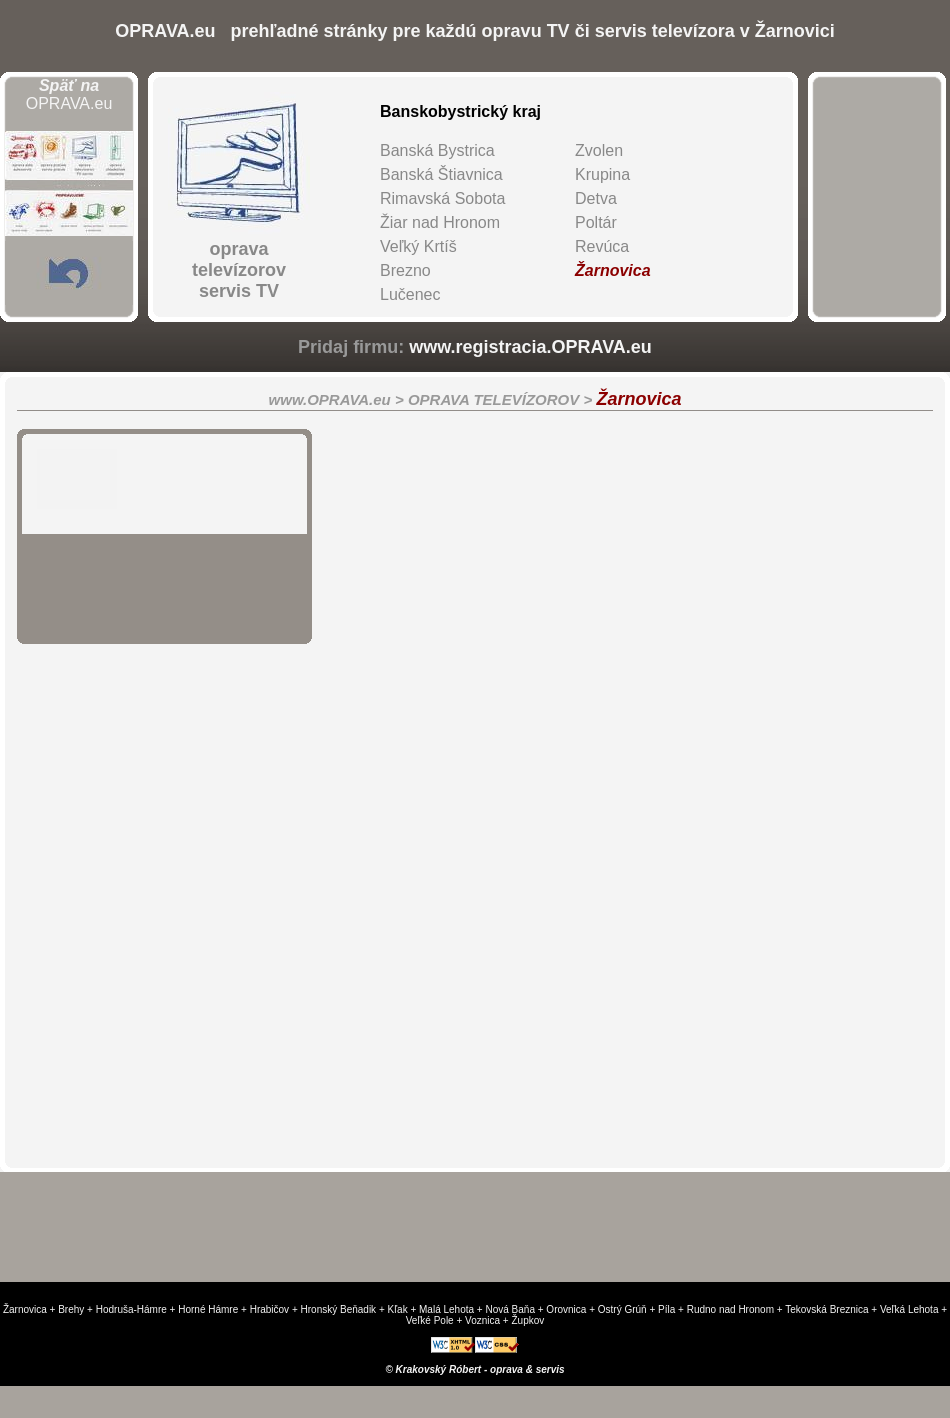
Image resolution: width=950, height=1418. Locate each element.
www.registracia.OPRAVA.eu (530, 347)
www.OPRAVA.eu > (338, 399)
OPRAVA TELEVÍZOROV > (502, 399)
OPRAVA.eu (69, 94)
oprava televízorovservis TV (239, 270)
